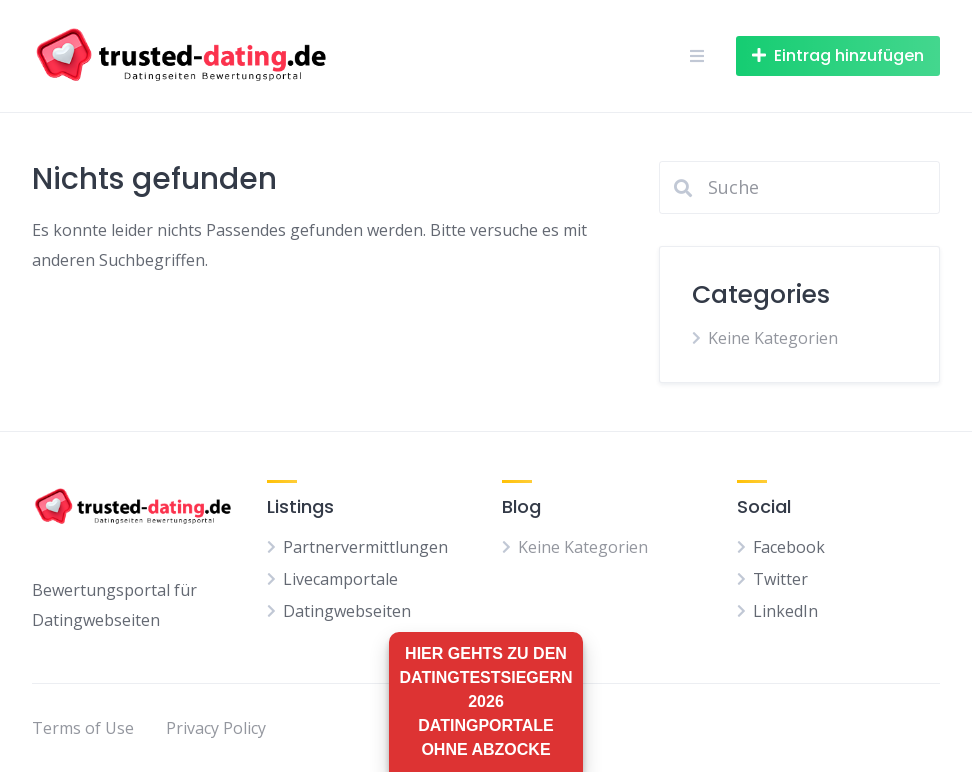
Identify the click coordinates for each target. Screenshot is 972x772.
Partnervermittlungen (365, 547)
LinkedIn (785, 611)
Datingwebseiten (347, 611)
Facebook (789, 547)
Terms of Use (83, 728)
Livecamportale (340, 579)
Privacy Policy (216, 728)
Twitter (780, 579)
